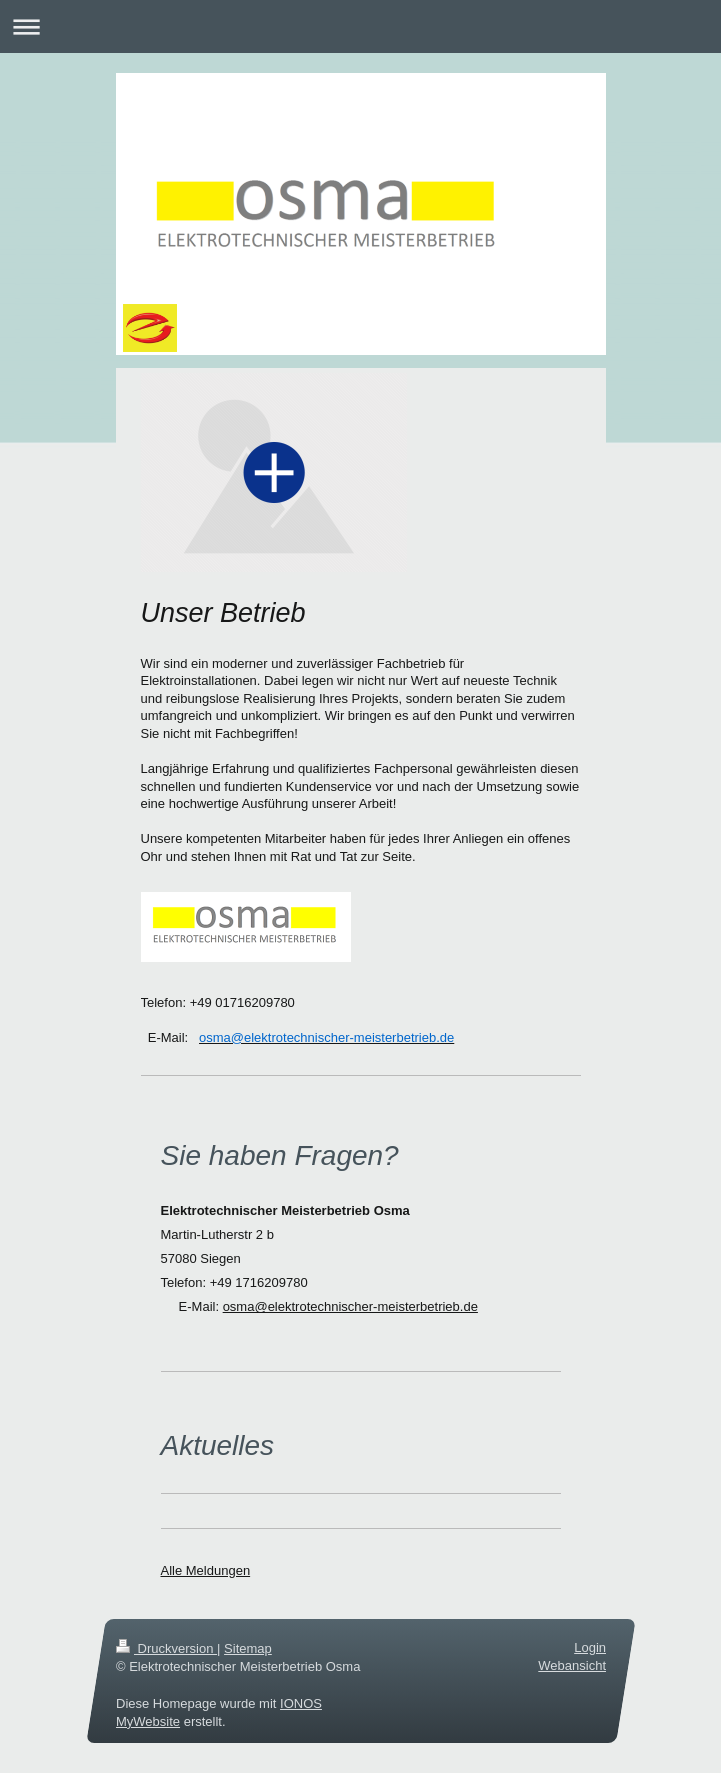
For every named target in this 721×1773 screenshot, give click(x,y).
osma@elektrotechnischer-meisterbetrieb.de (350, 1306)
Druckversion (166, 1648)
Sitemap (248, 1648)
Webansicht (572, 1666)
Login (590, 1647)
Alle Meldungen (206, 1570)
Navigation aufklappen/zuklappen (360, 26)
